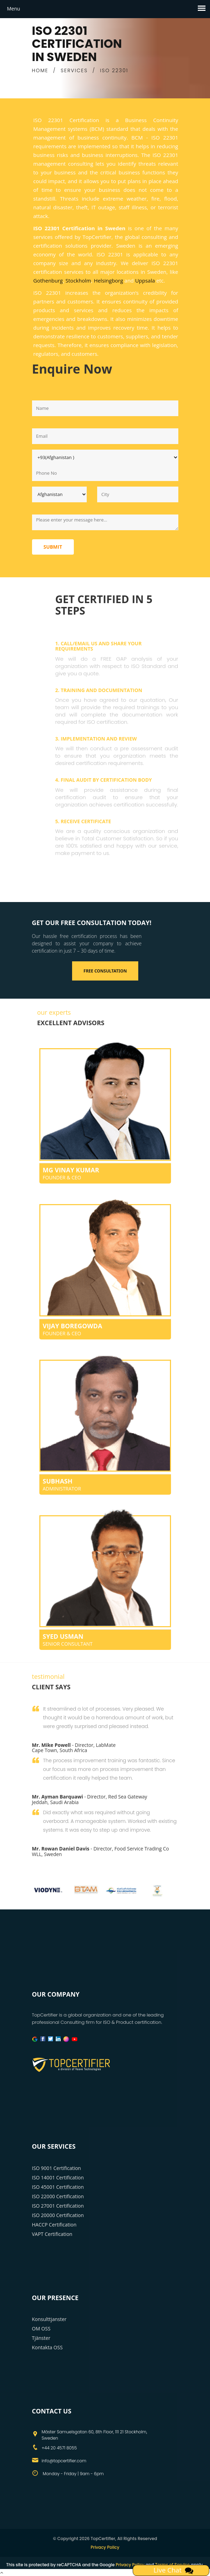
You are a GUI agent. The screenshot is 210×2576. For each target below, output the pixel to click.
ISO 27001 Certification (58, 2205)
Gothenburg (48, 280)
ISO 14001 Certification (58, 2177)
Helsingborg (108, 280)
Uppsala (145, 280)
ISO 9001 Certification (56, 2168)
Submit (53, 546)
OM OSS (41, 2328)
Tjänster (41, 2338)
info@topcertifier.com (64, 2461)
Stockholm (78, 280)
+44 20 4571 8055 (59, 2448)
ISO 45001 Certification (58, 2187)
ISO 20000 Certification (58, 2215)
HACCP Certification (54, 2224)
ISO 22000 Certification (58, 2196)
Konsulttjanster (49, 2319)
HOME (40, 70)
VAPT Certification (52, 2234)
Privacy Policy (105, 2547)
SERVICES (74, 70)
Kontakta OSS (47, 2347)
